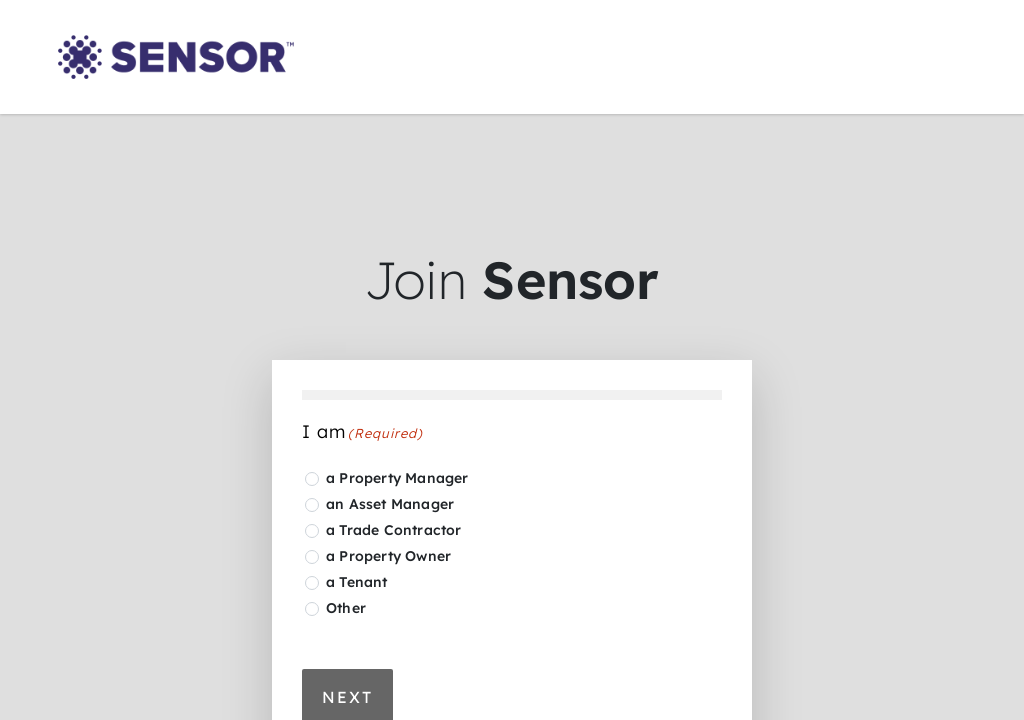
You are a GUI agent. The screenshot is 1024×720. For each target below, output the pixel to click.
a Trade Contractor (394, 530)
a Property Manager (397, 478)
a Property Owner (388, 556)
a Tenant (357, 582)
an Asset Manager (390, 504)
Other (346, 608)
